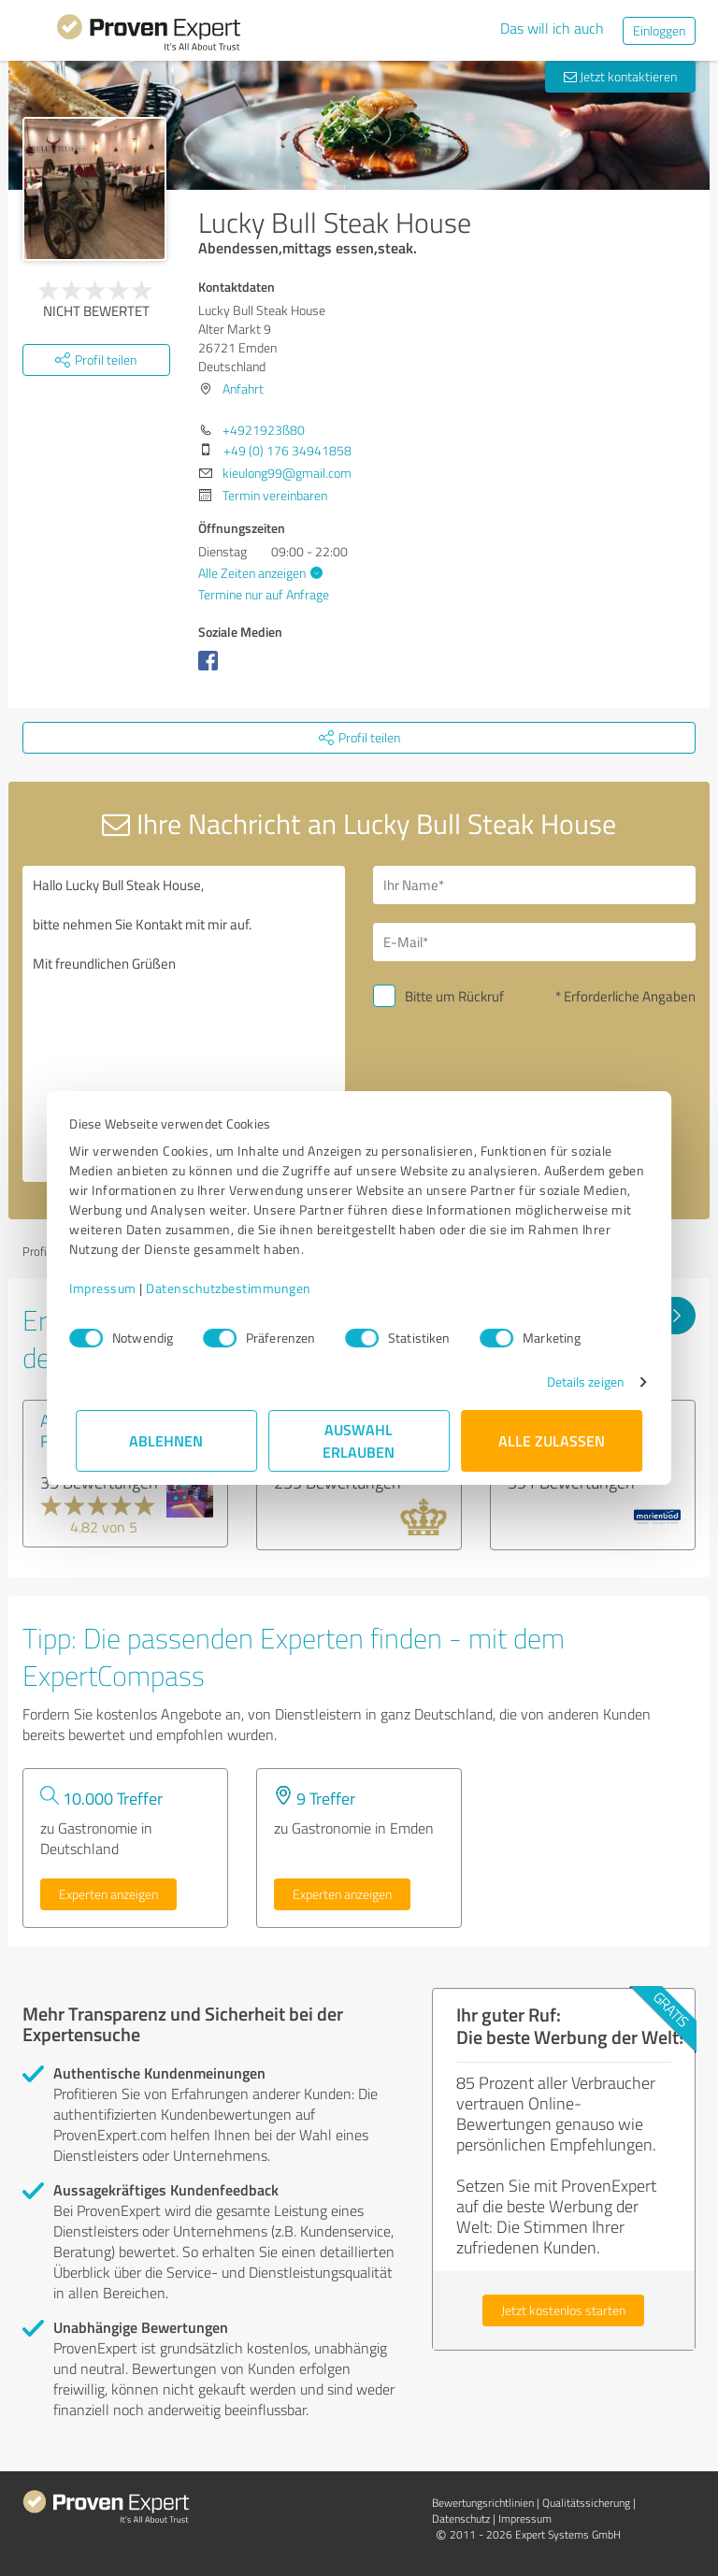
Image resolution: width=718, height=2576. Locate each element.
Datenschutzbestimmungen (235, 1288)
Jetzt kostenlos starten (563, 2310)
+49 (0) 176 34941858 (287, 450)
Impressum (109, 1288)
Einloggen (659, 30)
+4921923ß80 (264, 430)
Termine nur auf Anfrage (263, 594)
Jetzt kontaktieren (620, 76)
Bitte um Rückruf (454, 996)
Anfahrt (243, 388)
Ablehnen (167, 1440)
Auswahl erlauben (359, 1440)
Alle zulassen (551, 1440)
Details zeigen (579, 1381)
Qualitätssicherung (586, 2503)
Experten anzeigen (108, 1894)
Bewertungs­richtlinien (483, 2503)
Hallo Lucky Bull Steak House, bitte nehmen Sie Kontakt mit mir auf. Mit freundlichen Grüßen (183, 1024)
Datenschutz (461, 2518)
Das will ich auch (552, 28)
